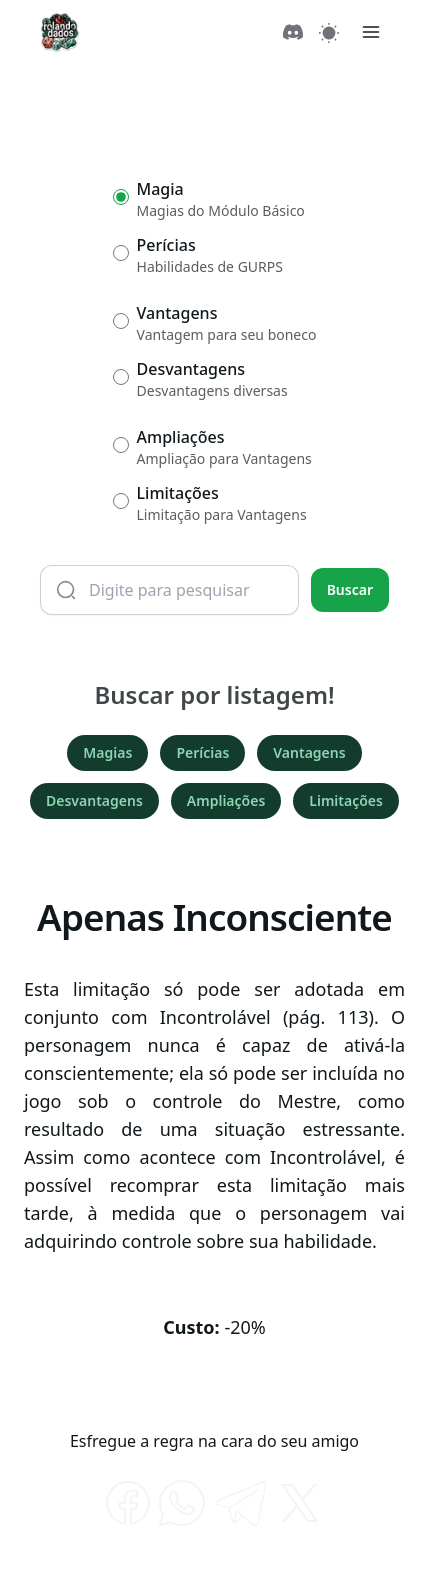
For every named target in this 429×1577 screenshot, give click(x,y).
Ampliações (226, 800)
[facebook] (128, 1503)
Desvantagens (94, 800)
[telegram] (241, 1503)
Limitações (346, 800)
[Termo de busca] (169, 590)
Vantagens (309, 752)
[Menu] (371, 32)
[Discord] (293, 32)
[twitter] (300, 1503)
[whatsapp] (182, 1503)
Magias (107, 752)
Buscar (350, 589)
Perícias (202, 752)
